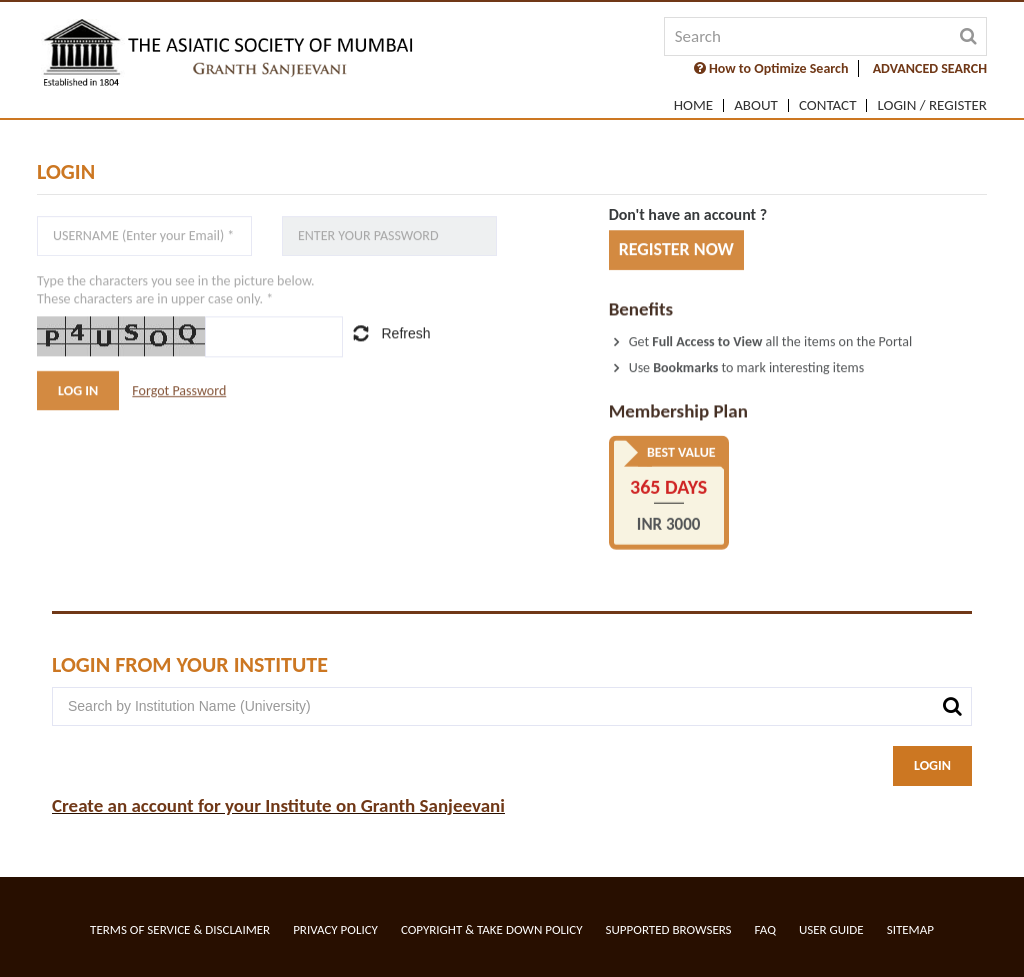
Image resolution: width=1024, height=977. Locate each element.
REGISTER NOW (676, 250)
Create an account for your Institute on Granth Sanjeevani (278, 805)
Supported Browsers (669, 929)
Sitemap (910, 929)
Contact (828, 105)
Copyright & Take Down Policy (492, 929)
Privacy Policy (335, 929)
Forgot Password (179, 390)
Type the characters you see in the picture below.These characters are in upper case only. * (176, 291)
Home (693, 105)
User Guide (831, 929)
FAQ (765, 929)
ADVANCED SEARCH (930, 68)
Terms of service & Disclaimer (180, 929)
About (756, 105)
